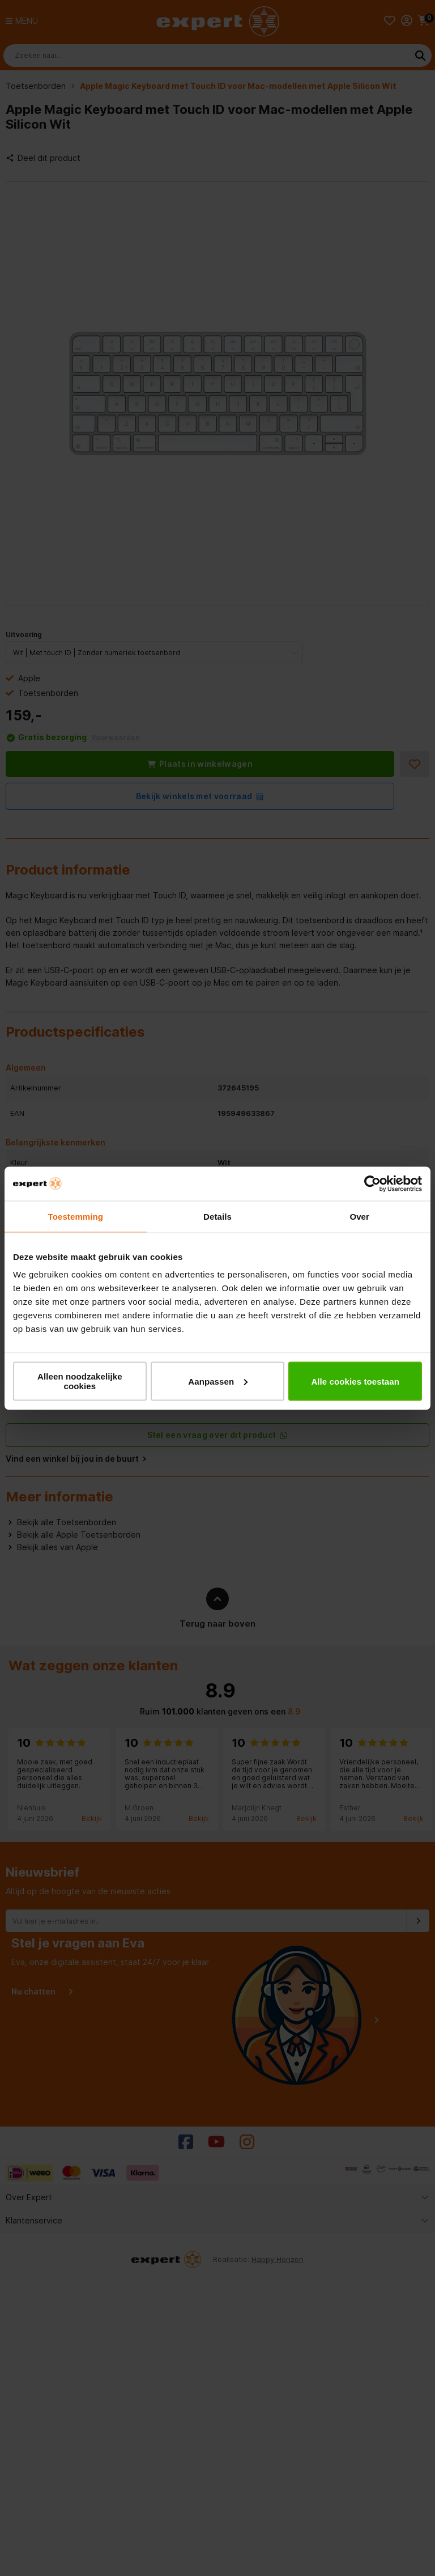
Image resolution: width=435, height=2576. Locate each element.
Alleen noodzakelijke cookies (79, 1381)
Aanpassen (218, 1381)
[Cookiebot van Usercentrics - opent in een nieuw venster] (372, 1183)
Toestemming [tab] (76, 1216)
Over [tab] (359, 1216)
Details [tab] (217, 1216)
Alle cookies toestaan (355, 1381)
